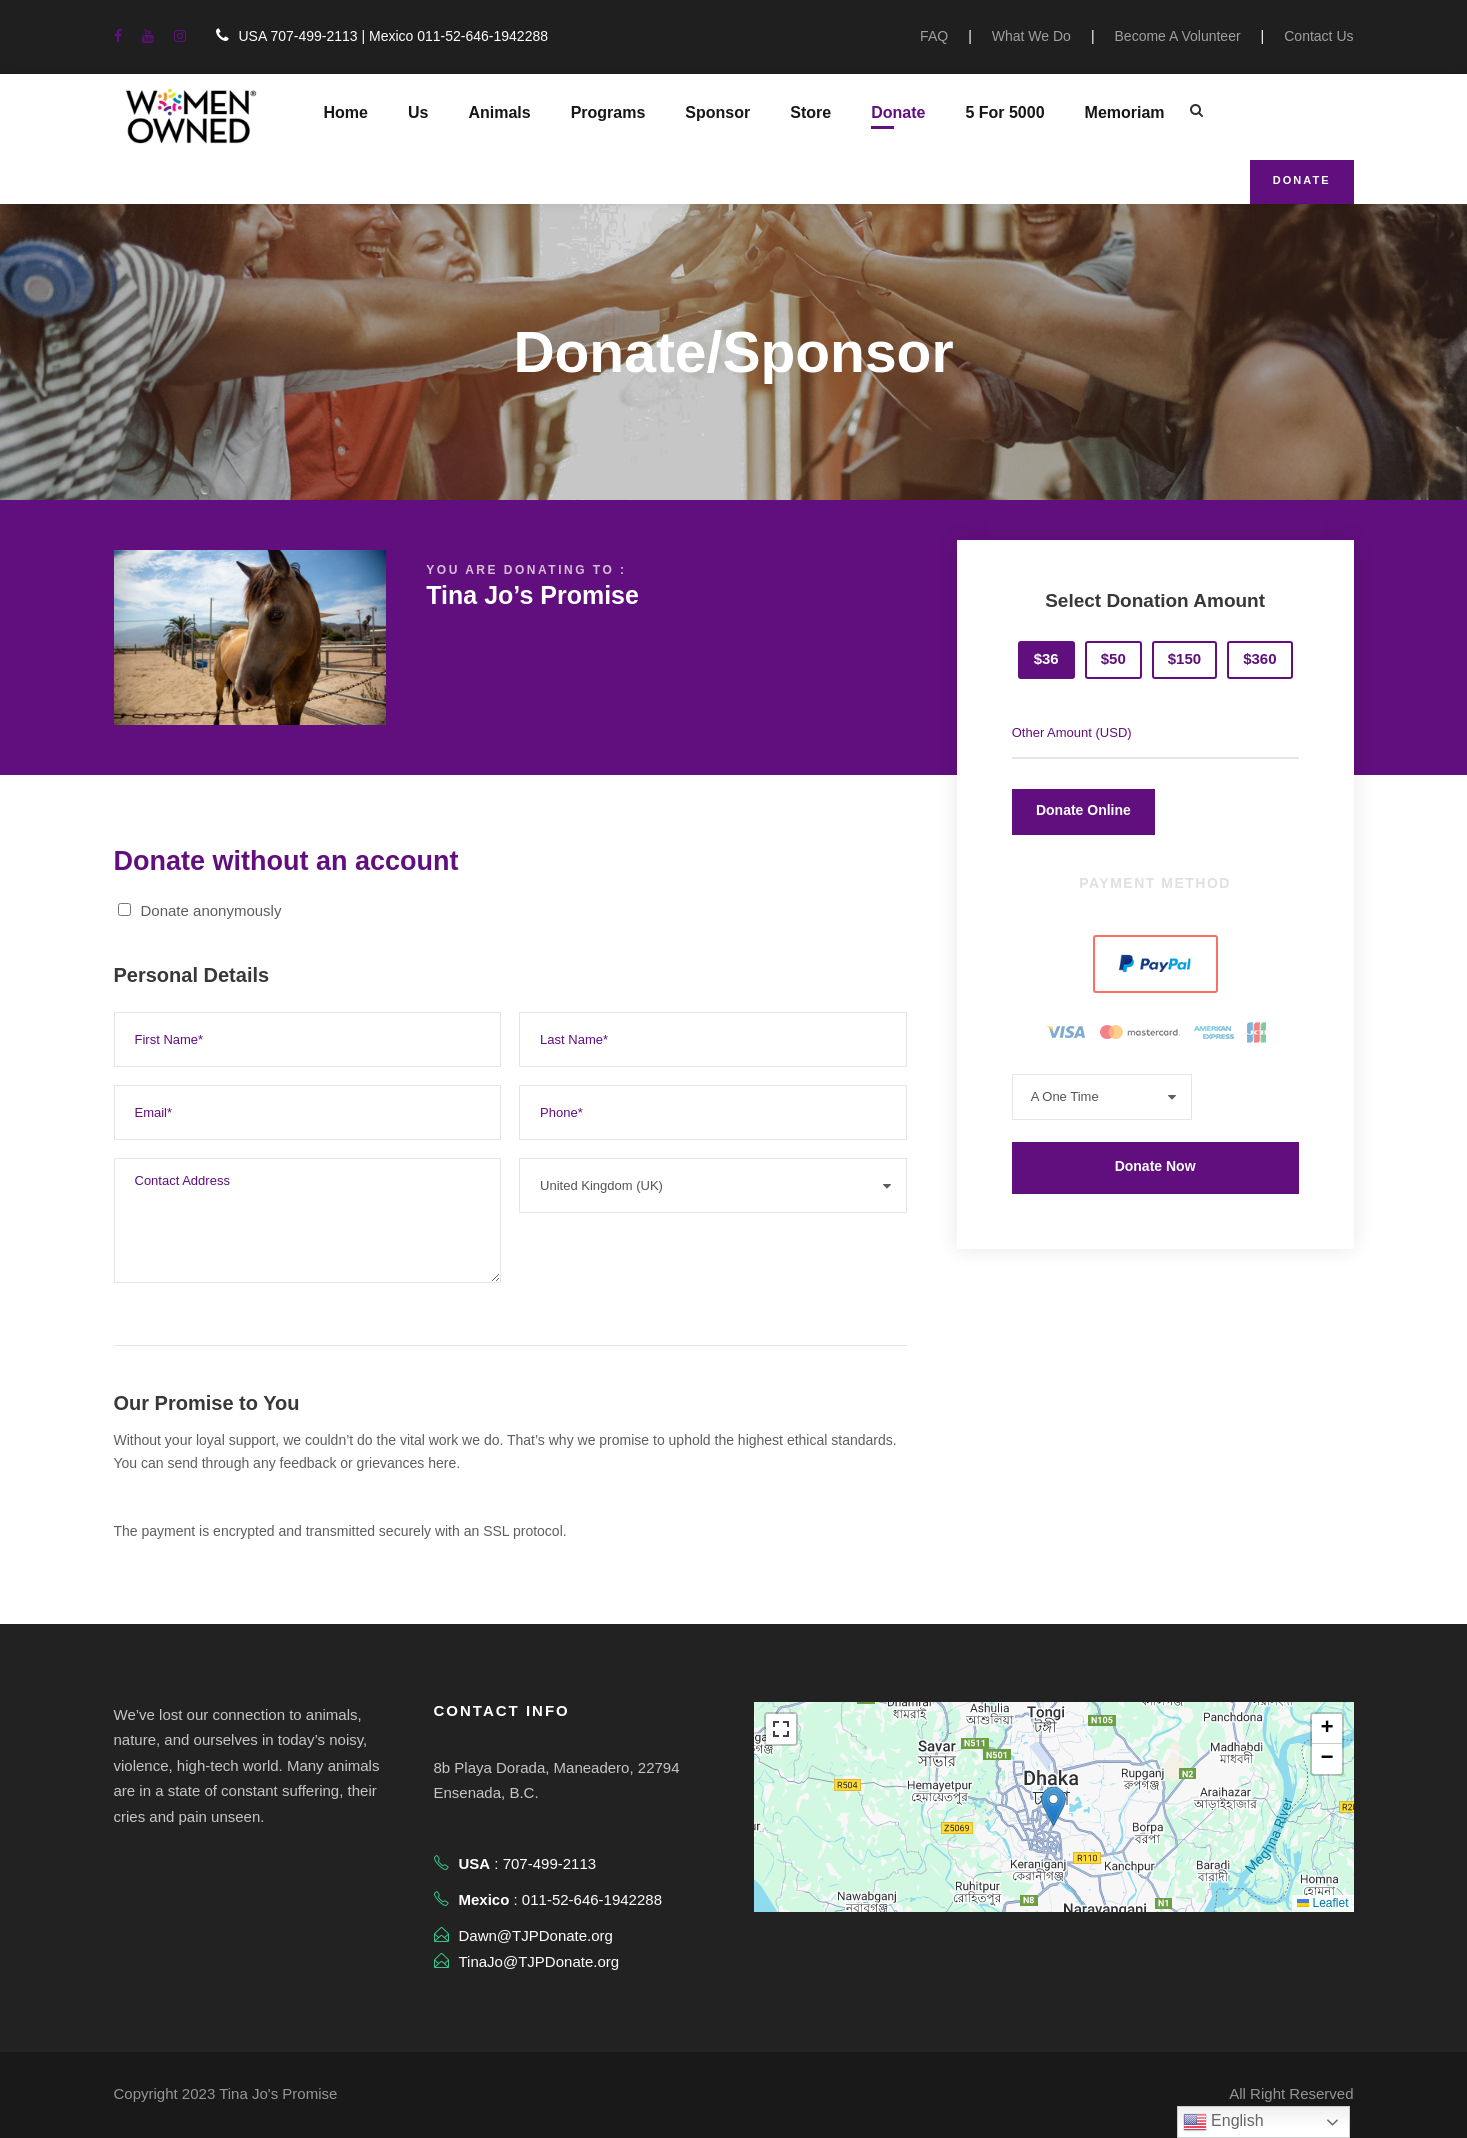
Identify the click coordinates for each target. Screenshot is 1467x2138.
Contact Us (1318, 36)
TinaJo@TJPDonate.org (539, 1961)
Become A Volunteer (1178, 36)
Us (418, 112)
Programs (608, 112)
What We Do (1031, 36)
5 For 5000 (1004, 112)
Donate (898, 112)
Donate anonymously (200, 910)
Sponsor (717, 112)
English (1223, 2122)
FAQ (934, 36)
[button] (1053, 1806)
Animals (499, 112)
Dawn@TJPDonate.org (536, 1935)
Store (810, 112)
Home (346, 112)
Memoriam (1125, 112)
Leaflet (1322, 1903)
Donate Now (1155, 1166)
